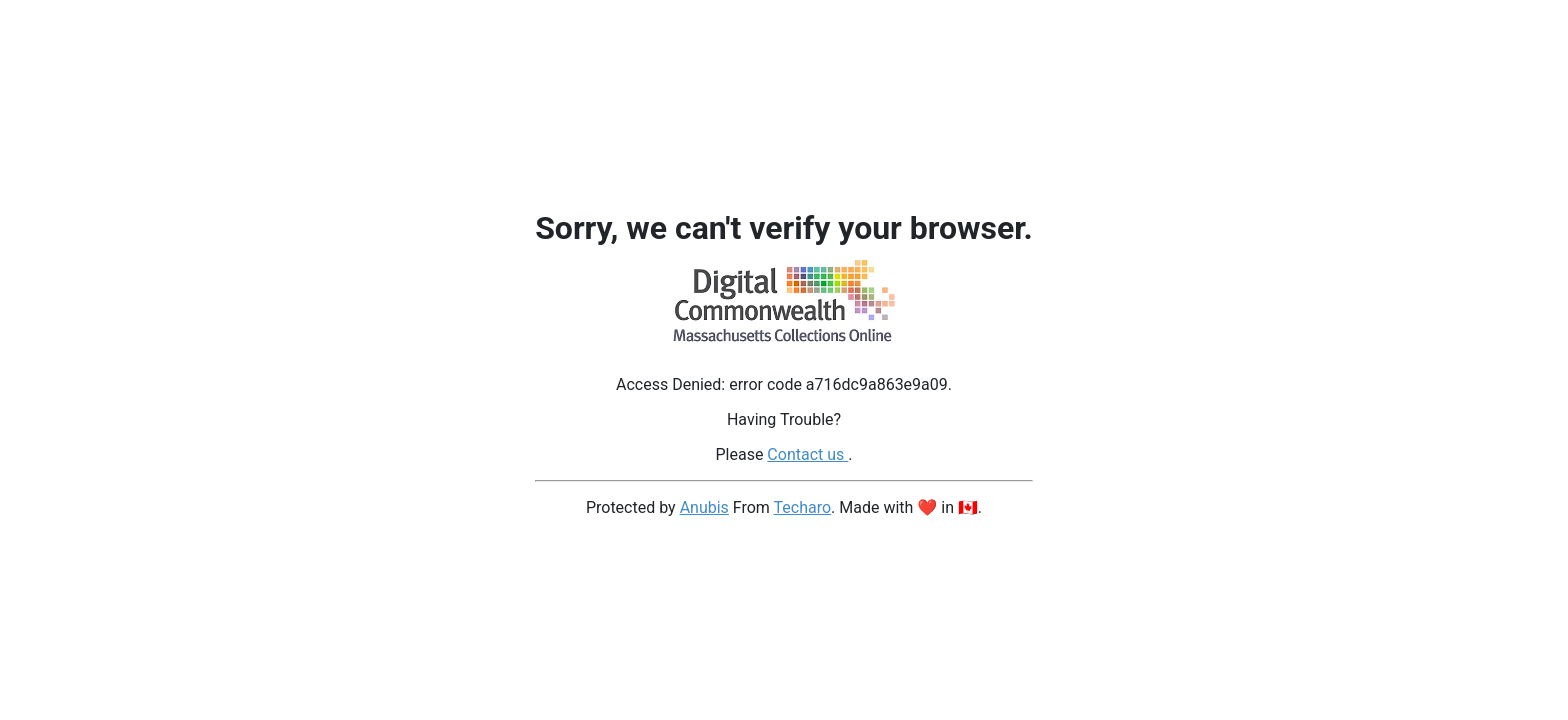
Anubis (704, 507)
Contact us (807, 454)
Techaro (803, 507)
